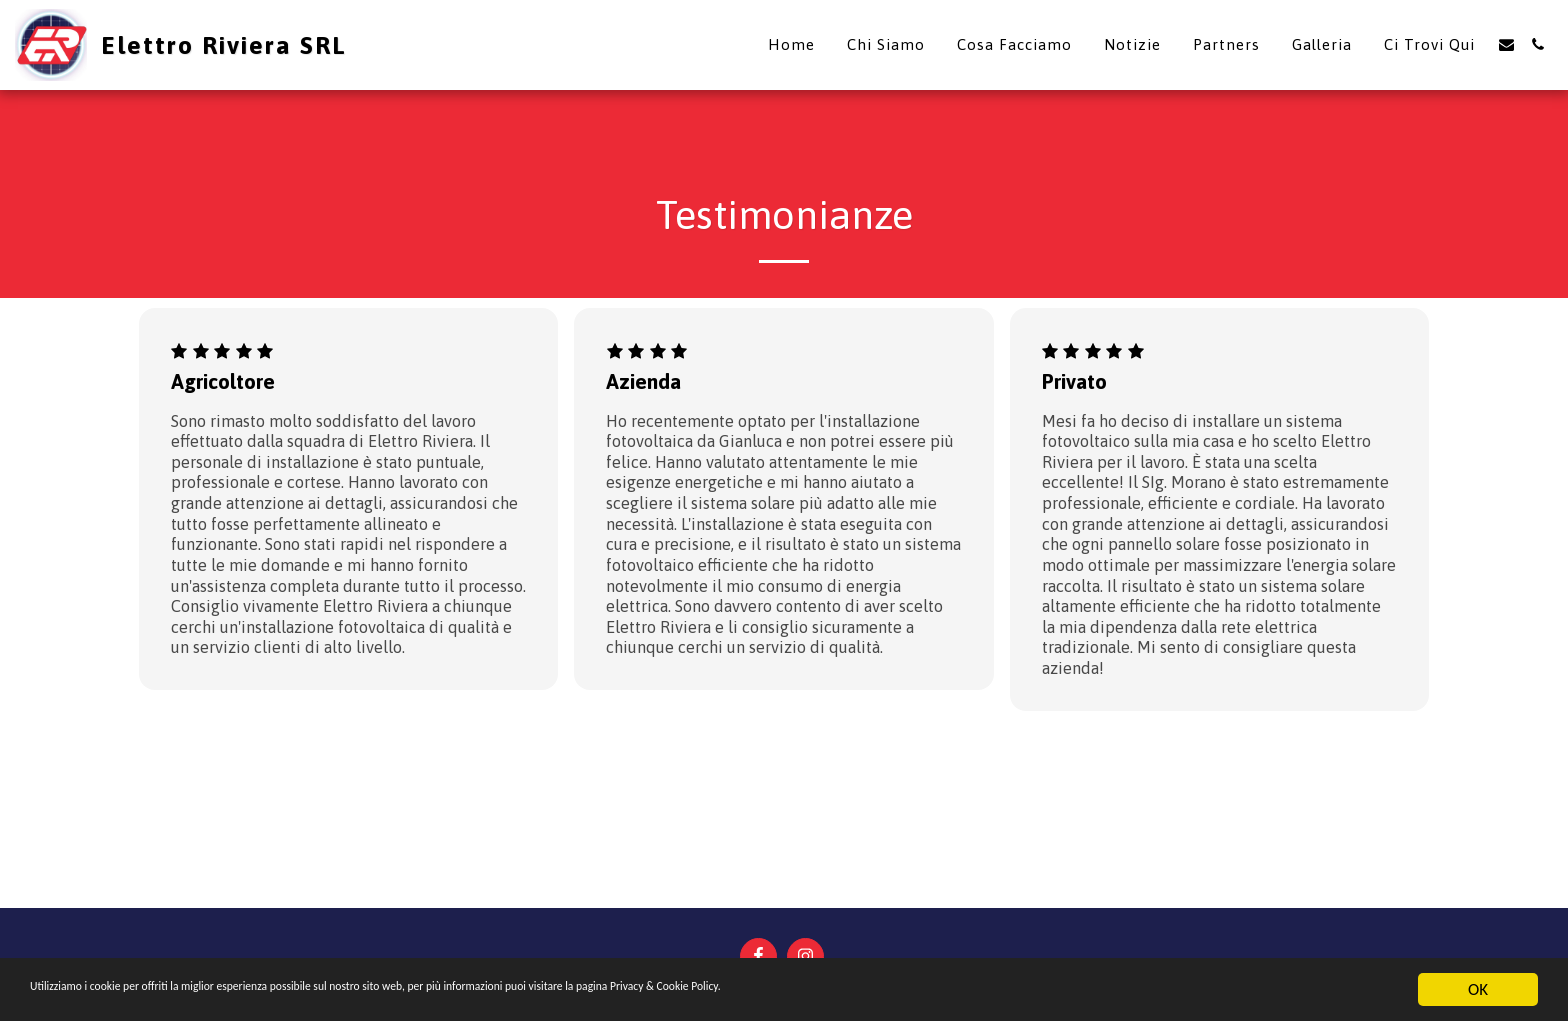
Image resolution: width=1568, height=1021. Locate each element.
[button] (1506, 44)
